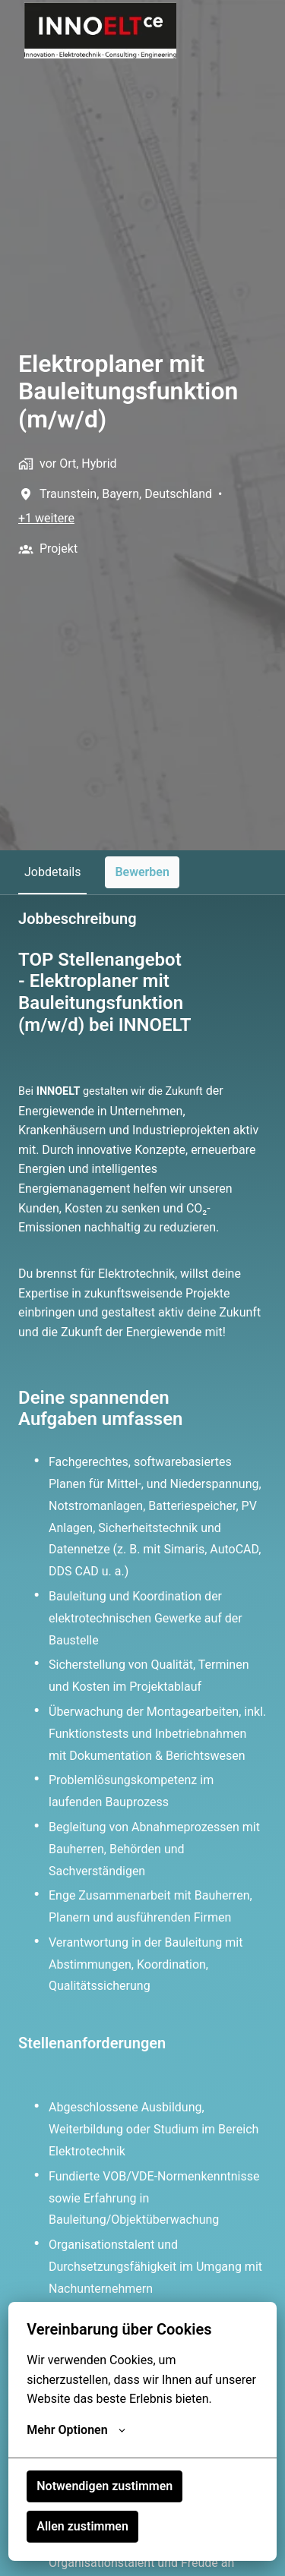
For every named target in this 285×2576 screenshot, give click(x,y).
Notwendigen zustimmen (104, 2486)
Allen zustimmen (82, 2526)
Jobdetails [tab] (52, 872)
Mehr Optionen (76, 2430)
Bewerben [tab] (142, 872)
